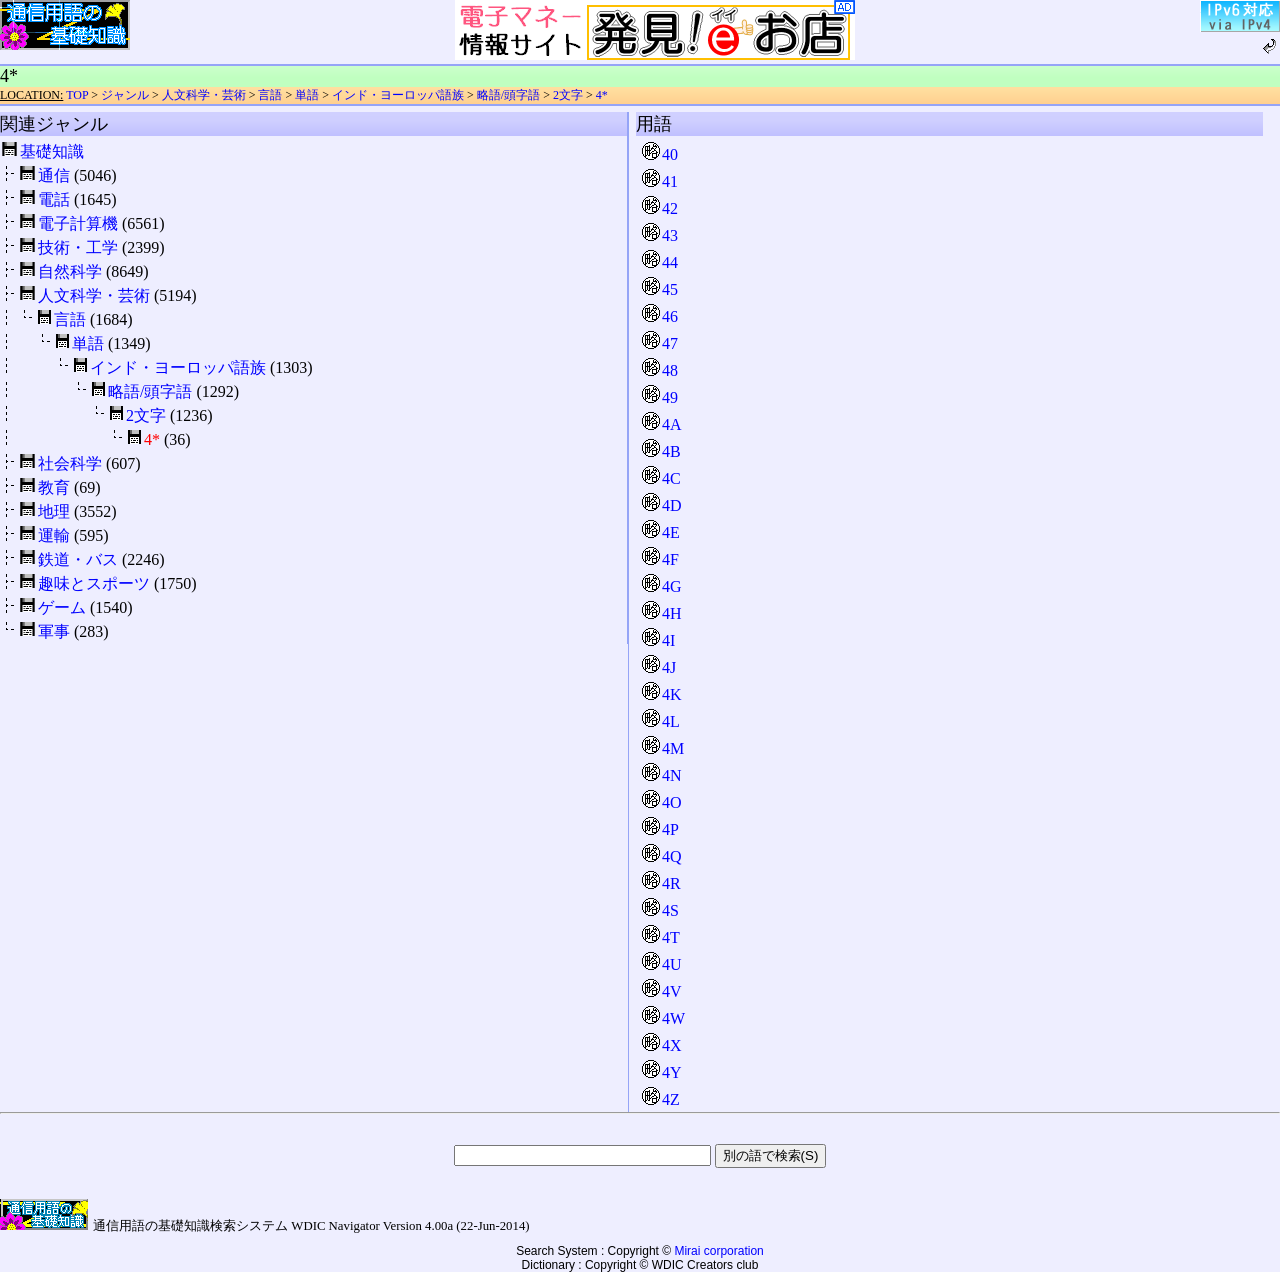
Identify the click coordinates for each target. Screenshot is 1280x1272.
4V (662, 991)
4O (662, 802)
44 (660, 262)
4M (663, 748)
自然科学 (70, 271)
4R (661, 883)
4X (662, 1045)
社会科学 (70, 463)
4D (662, 505)
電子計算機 (78, 223)
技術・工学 (78, 247)
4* (602, 95)
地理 (54, 511)
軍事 (54, 631)
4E (661, 532)
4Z (661, 1099)
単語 (307, 95)
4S (660, 910)
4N (662, 775)
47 (660, 343)
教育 (54, 487)
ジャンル (125, 95)
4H (662, 613)
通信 (54, 175)
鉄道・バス (78, 559)
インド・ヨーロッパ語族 (398, 95)
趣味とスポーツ (94, 583)
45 (660, 289)
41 (660, 181)
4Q (662, 856)
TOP (77, 95)
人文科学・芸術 (204, 95)
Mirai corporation (718, 1251)
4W (663, 1018)
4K (662, 694)
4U (662, 964)
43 (660, 235)
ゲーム (62, 607)
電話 (54, 199)
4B (661, 451)
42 (660, 208)
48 (660, 370)
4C (661, 478)
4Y (662, 1072)
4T (661, 937)
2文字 (568, 95)
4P (660, 829)
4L (661, 721)
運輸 (54, 535)
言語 (270, 95)
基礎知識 (52, 151)
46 (660, 316)
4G (662, 586)
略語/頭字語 (508, 95)
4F (660, 559)
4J (659, 667)
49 (660, 397)
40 (660, 154)
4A (662, 424)
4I (658, 640)
